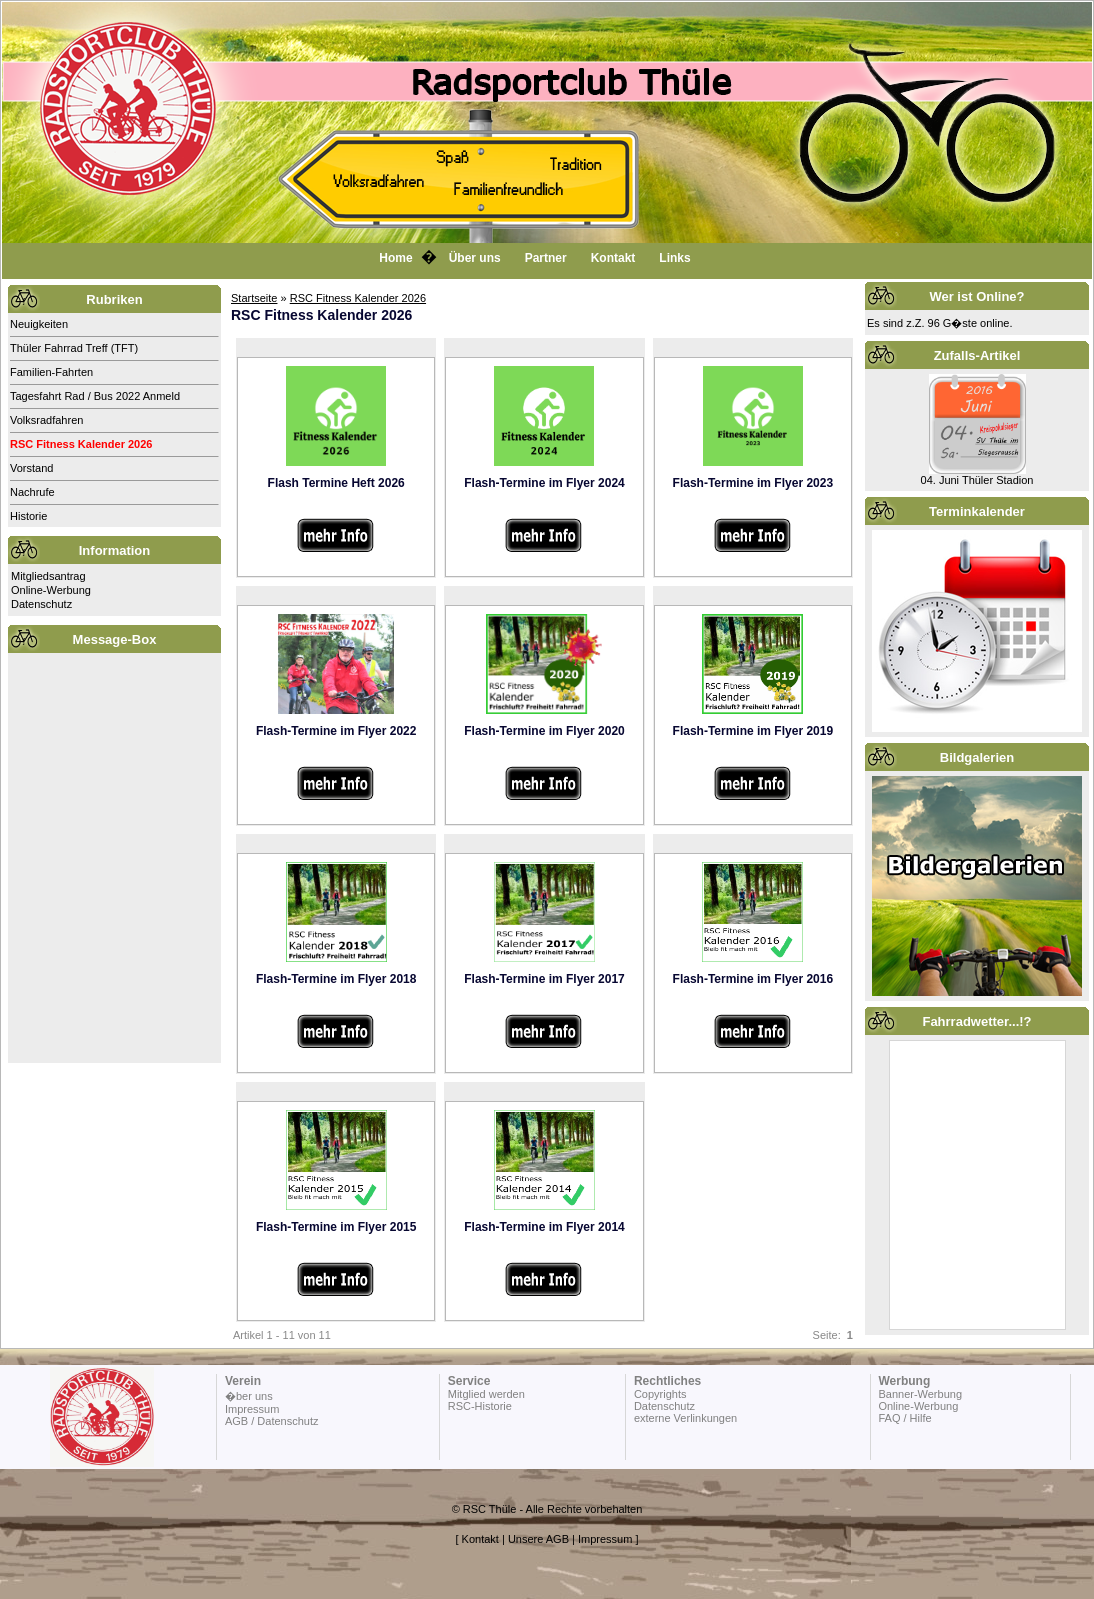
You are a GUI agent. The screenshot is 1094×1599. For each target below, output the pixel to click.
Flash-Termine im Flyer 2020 (544, 731)
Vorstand (31, 468)
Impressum (252, 1409)
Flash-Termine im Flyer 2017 (544, 979)
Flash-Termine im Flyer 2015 (336, 1227)
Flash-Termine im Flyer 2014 (544, 1227)
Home (395, 258)
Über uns (475, 258)
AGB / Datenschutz (272, 1421)
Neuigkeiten (39, 324)
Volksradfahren (46, 420)
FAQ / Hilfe (904, 1418)
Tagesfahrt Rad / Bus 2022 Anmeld (95, 396)
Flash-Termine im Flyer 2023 (753, 483)
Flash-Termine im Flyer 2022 (336, 731)
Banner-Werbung (920, 1394)
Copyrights (660, 1394)
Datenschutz (41, 604)
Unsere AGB (538, 1539)
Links (674, 258)
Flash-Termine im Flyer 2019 (753, 731)
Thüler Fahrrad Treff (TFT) (74, 348)
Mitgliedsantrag (48, 576)
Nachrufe (32, 492)
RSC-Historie (480, 1406)
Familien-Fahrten (51, 372)
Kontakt (613, 258)
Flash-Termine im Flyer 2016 (753, 979)
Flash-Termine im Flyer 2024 (544, 483)
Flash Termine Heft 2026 (336, 483)
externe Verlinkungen (685, 1418)
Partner (546, 258)
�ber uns (249, 1396)
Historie (28, 516)
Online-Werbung (51, 590)
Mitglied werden (486, 1394)
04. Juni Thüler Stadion (977, 480)
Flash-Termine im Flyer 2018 (336, 979)
